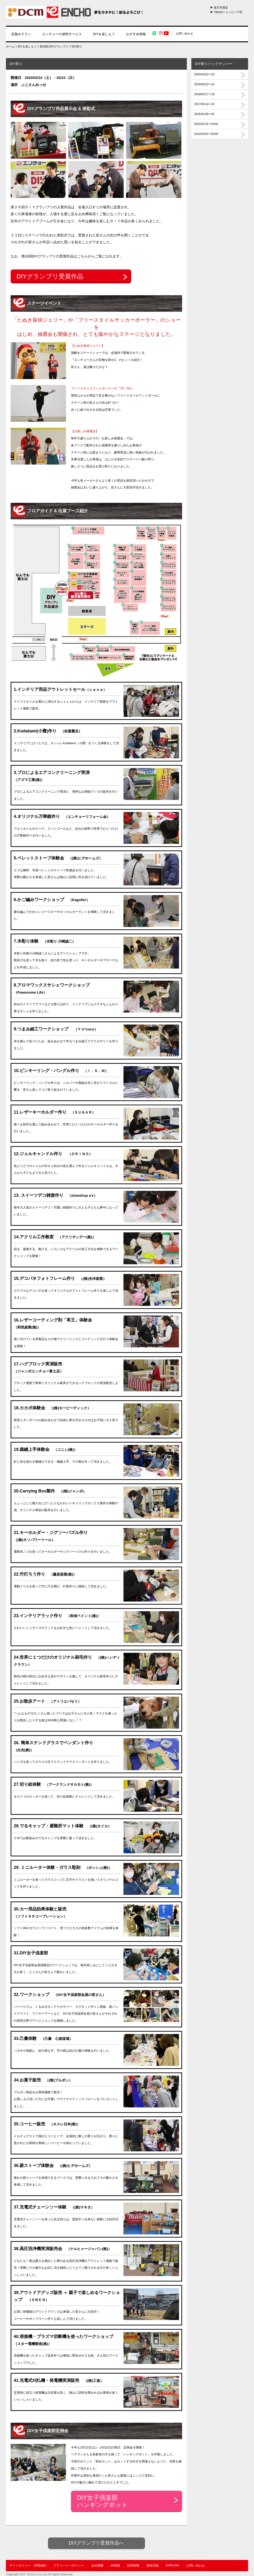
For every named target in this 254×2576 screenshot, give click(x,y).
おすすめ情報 (136, 34)
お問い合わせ (184, 33)
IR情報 (115, 2565)
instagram (160, 33)
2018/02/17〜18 (204, 94)
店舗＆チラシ (21, 34)
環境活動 (152, 2565)
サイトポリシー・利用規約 (27, 2565)
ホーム (10, 46)
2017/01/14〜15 (204, 104)
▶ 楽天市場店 (219, 7)
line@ (154, 33)
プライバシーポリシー (68, 2565)
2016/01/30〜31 (204, 114)
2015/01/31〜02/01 (206, 124)
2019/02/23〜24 (204, 84)
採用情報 (133, 2565)
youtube (166, 33)
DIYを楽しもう (104, 34)
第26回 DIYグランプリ (54, 46)
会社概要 (97, 2565)
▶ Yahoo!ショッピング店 (226, 12)
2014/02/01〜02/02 (206, 134)
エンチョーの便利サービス (62, 34)
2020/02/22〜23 (204, 74)
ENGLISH (172, 2565)
